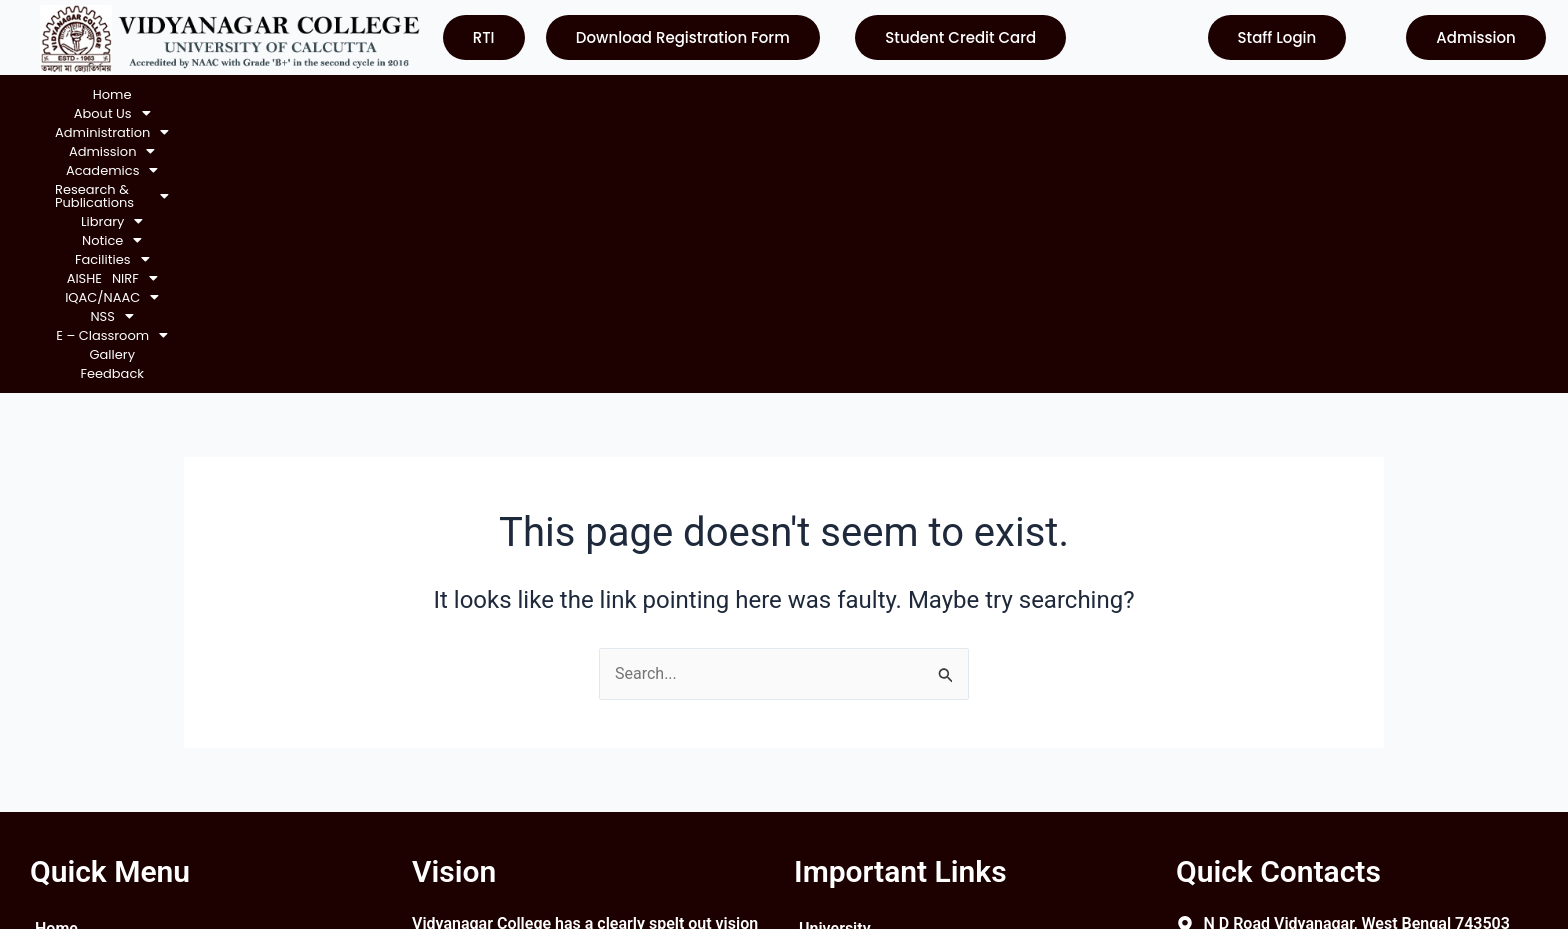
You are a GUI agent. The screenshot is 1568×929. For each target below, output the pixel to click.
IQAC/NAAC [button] (1075, 94)
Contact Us (74, 794)
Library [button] (731, 94)
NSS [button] (1153, 94)
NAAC (820, 722)
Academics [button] (458, 94)
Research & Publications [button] (601, 94)
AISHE (944, 94)
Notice (58, 722)
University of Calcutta (876, 650)
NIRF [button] (995, 94)
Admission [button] (358, 94)
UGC (815, 686)
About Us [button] (142, 94)
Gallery (1330, 94)
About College (85, 686)
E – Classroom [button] (1242, 94)
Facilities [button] (879, 94)
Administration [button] (248, 94)
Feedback (1395, 94)
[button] (142, 94)
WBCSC (826, 758)
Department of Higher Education (914, 794)
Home (74, 94)
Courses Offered (93, 758)
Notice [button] (802, 94)
